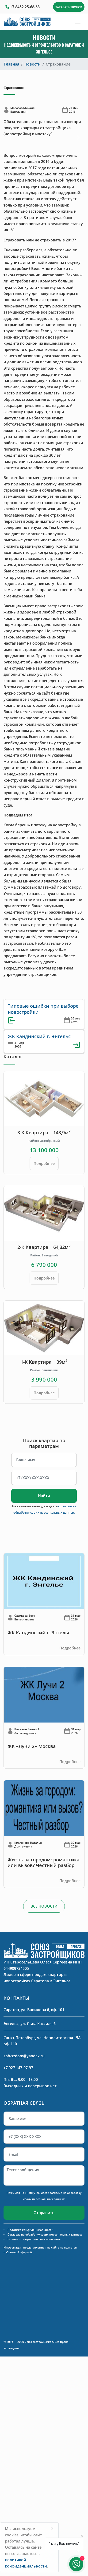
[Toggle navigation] (77, 22)
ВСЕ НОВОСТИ (44, 1906)
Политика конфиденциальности (30, 2230)
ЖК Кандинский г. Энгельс (39, 1036)
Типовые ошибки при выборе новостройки (43, 1009)
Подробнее (44, 1163)
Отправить (44, 2212)
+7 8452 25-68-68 (25, 6)
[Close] (52, 2528)
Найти (44, 1495)
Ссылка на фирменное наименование (34, 2239)
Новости (32, 64)
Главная (11, 64)
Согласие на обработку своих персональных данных (45, 2234)
